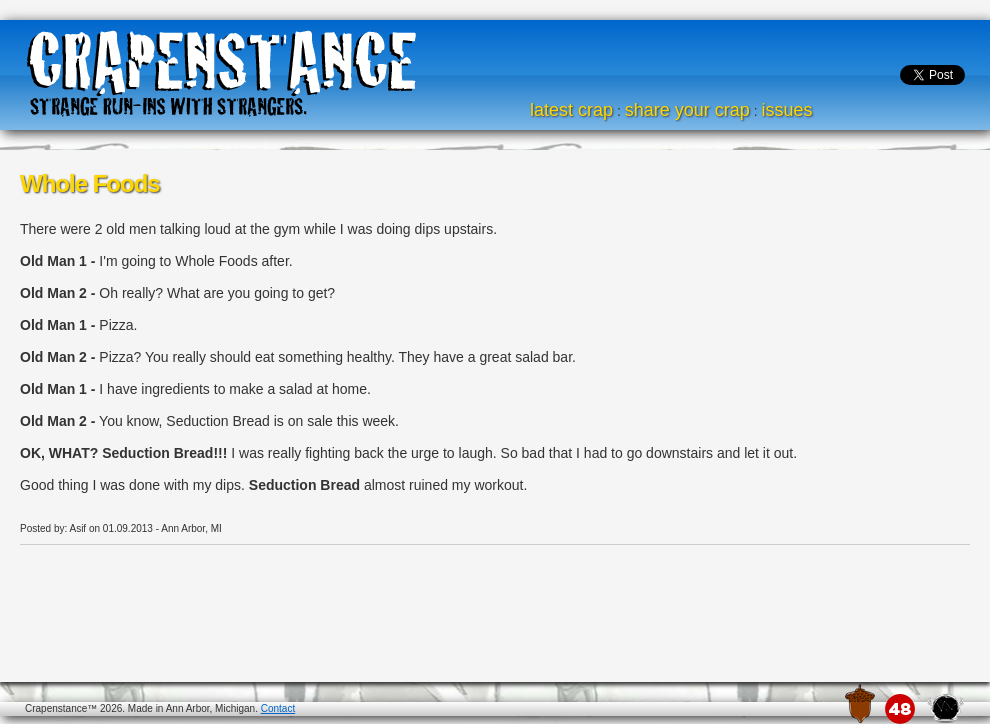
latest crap (571, 110)
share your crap (687, 110)
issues (786, 110)
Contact (278, 708)
